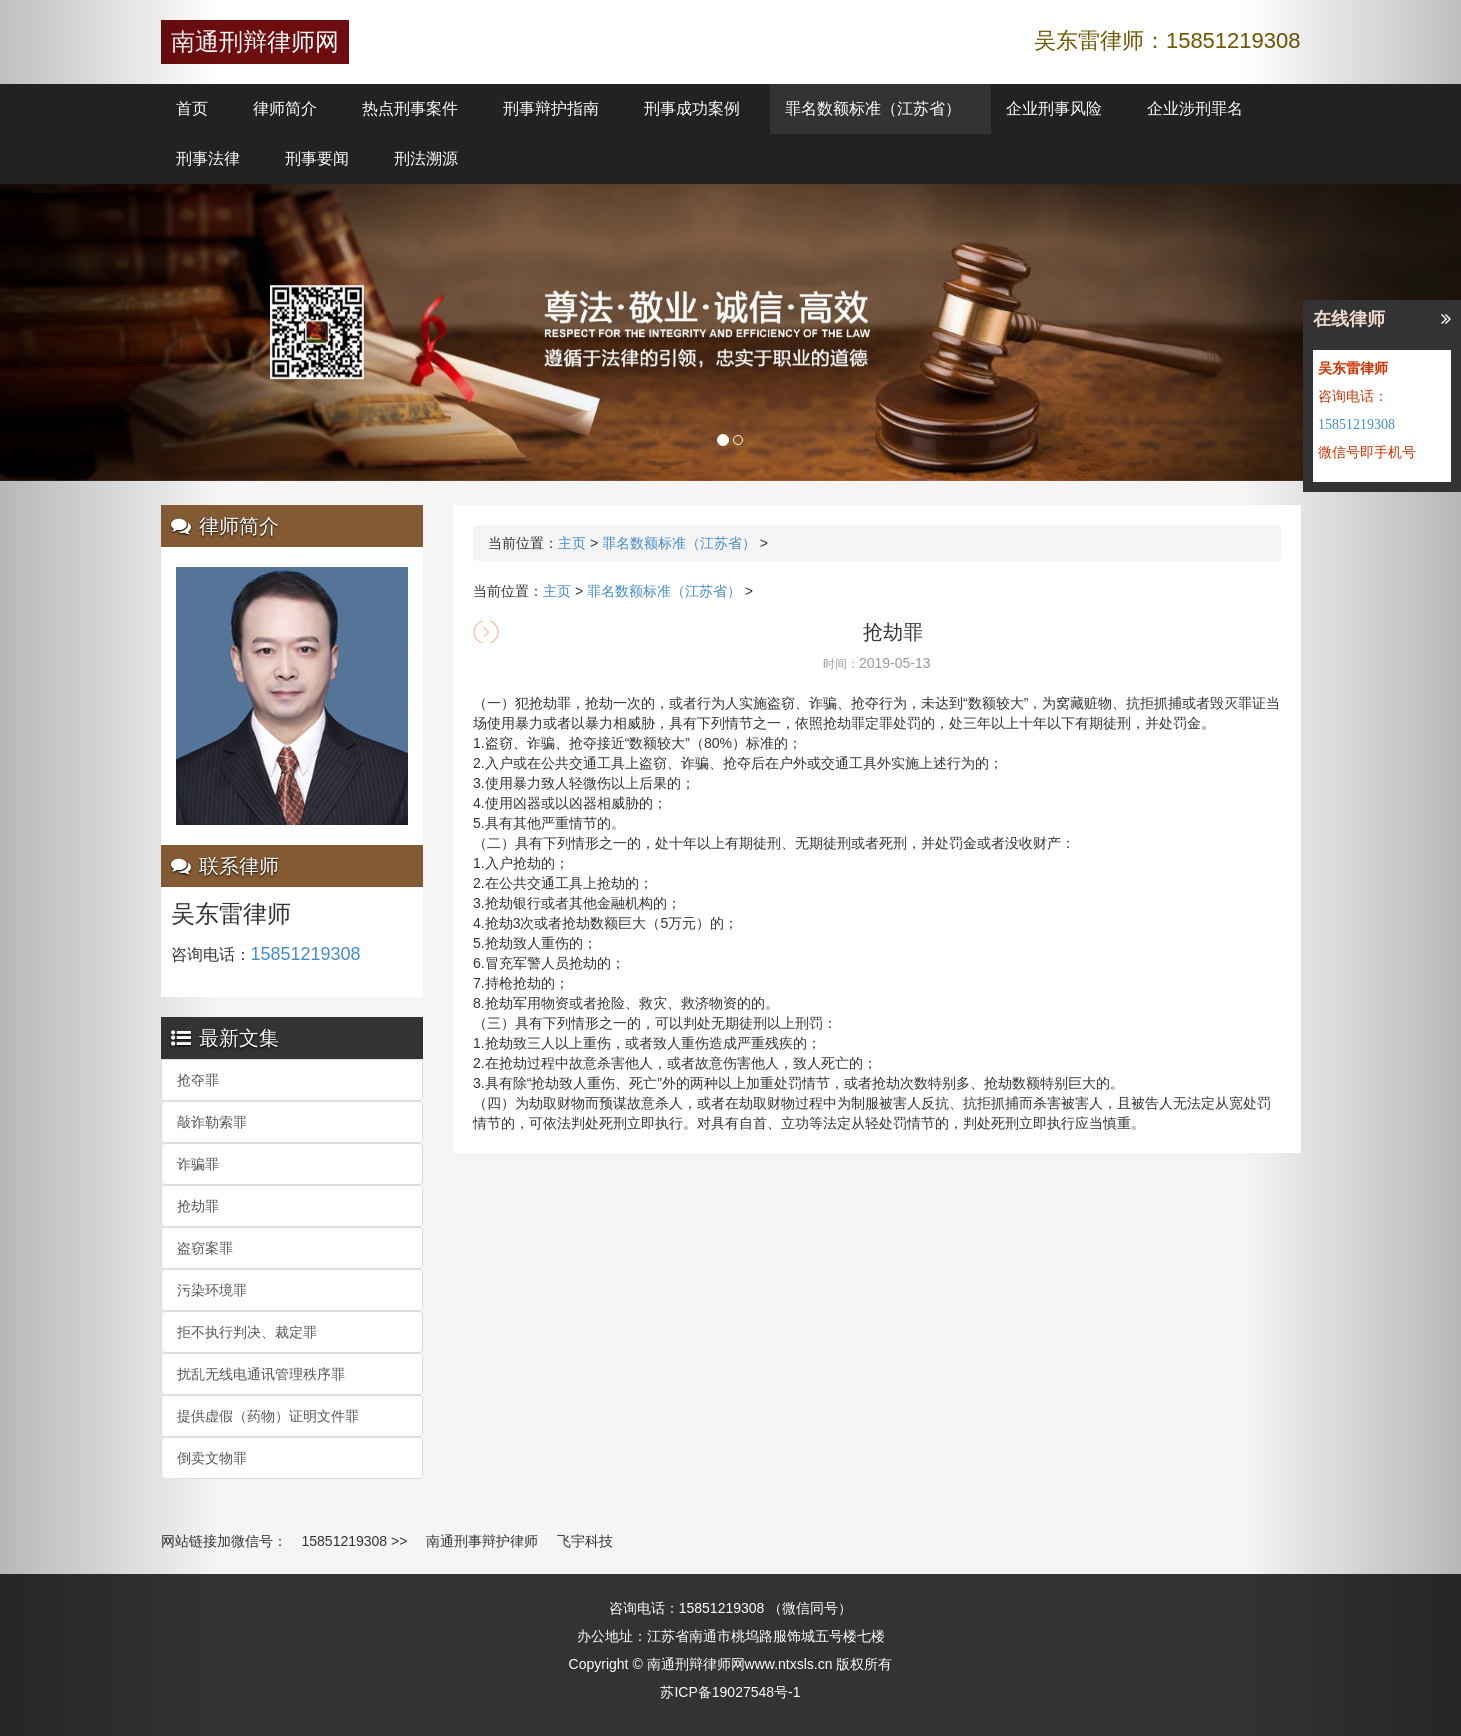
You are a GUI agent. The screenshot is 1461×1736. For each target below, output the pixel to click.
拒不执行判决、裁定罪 (247, 1332)
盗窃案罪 (205, 1248)
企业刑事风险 (1054, 108)
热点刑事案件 (410, 108)
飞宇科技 (585, 1541)
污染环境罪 (212, 1290)
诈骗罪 (198, 1164)
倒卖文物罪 (212, 1458)
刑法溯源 (426, 158)
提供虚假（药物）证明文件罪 (268, 1416)
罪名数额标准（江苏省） (873, 108)
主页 (572, 543)
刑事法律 (208, 158)
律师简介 (285, 108)
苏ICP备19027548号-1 (730, 1692)
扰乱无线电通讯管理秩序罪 (261, 1374)
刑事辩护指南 (551, 108)
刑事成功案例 (692, 108)
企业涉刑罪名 (1195, 108)
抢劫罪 (198, 1206)
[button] (109, 868)
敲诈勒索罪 (212, 1122)
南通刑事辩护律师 (482, 1541)
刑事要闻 (317, 158)
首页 (192, 108)
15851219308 (345, 1541)
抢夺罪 (198, 1080)
